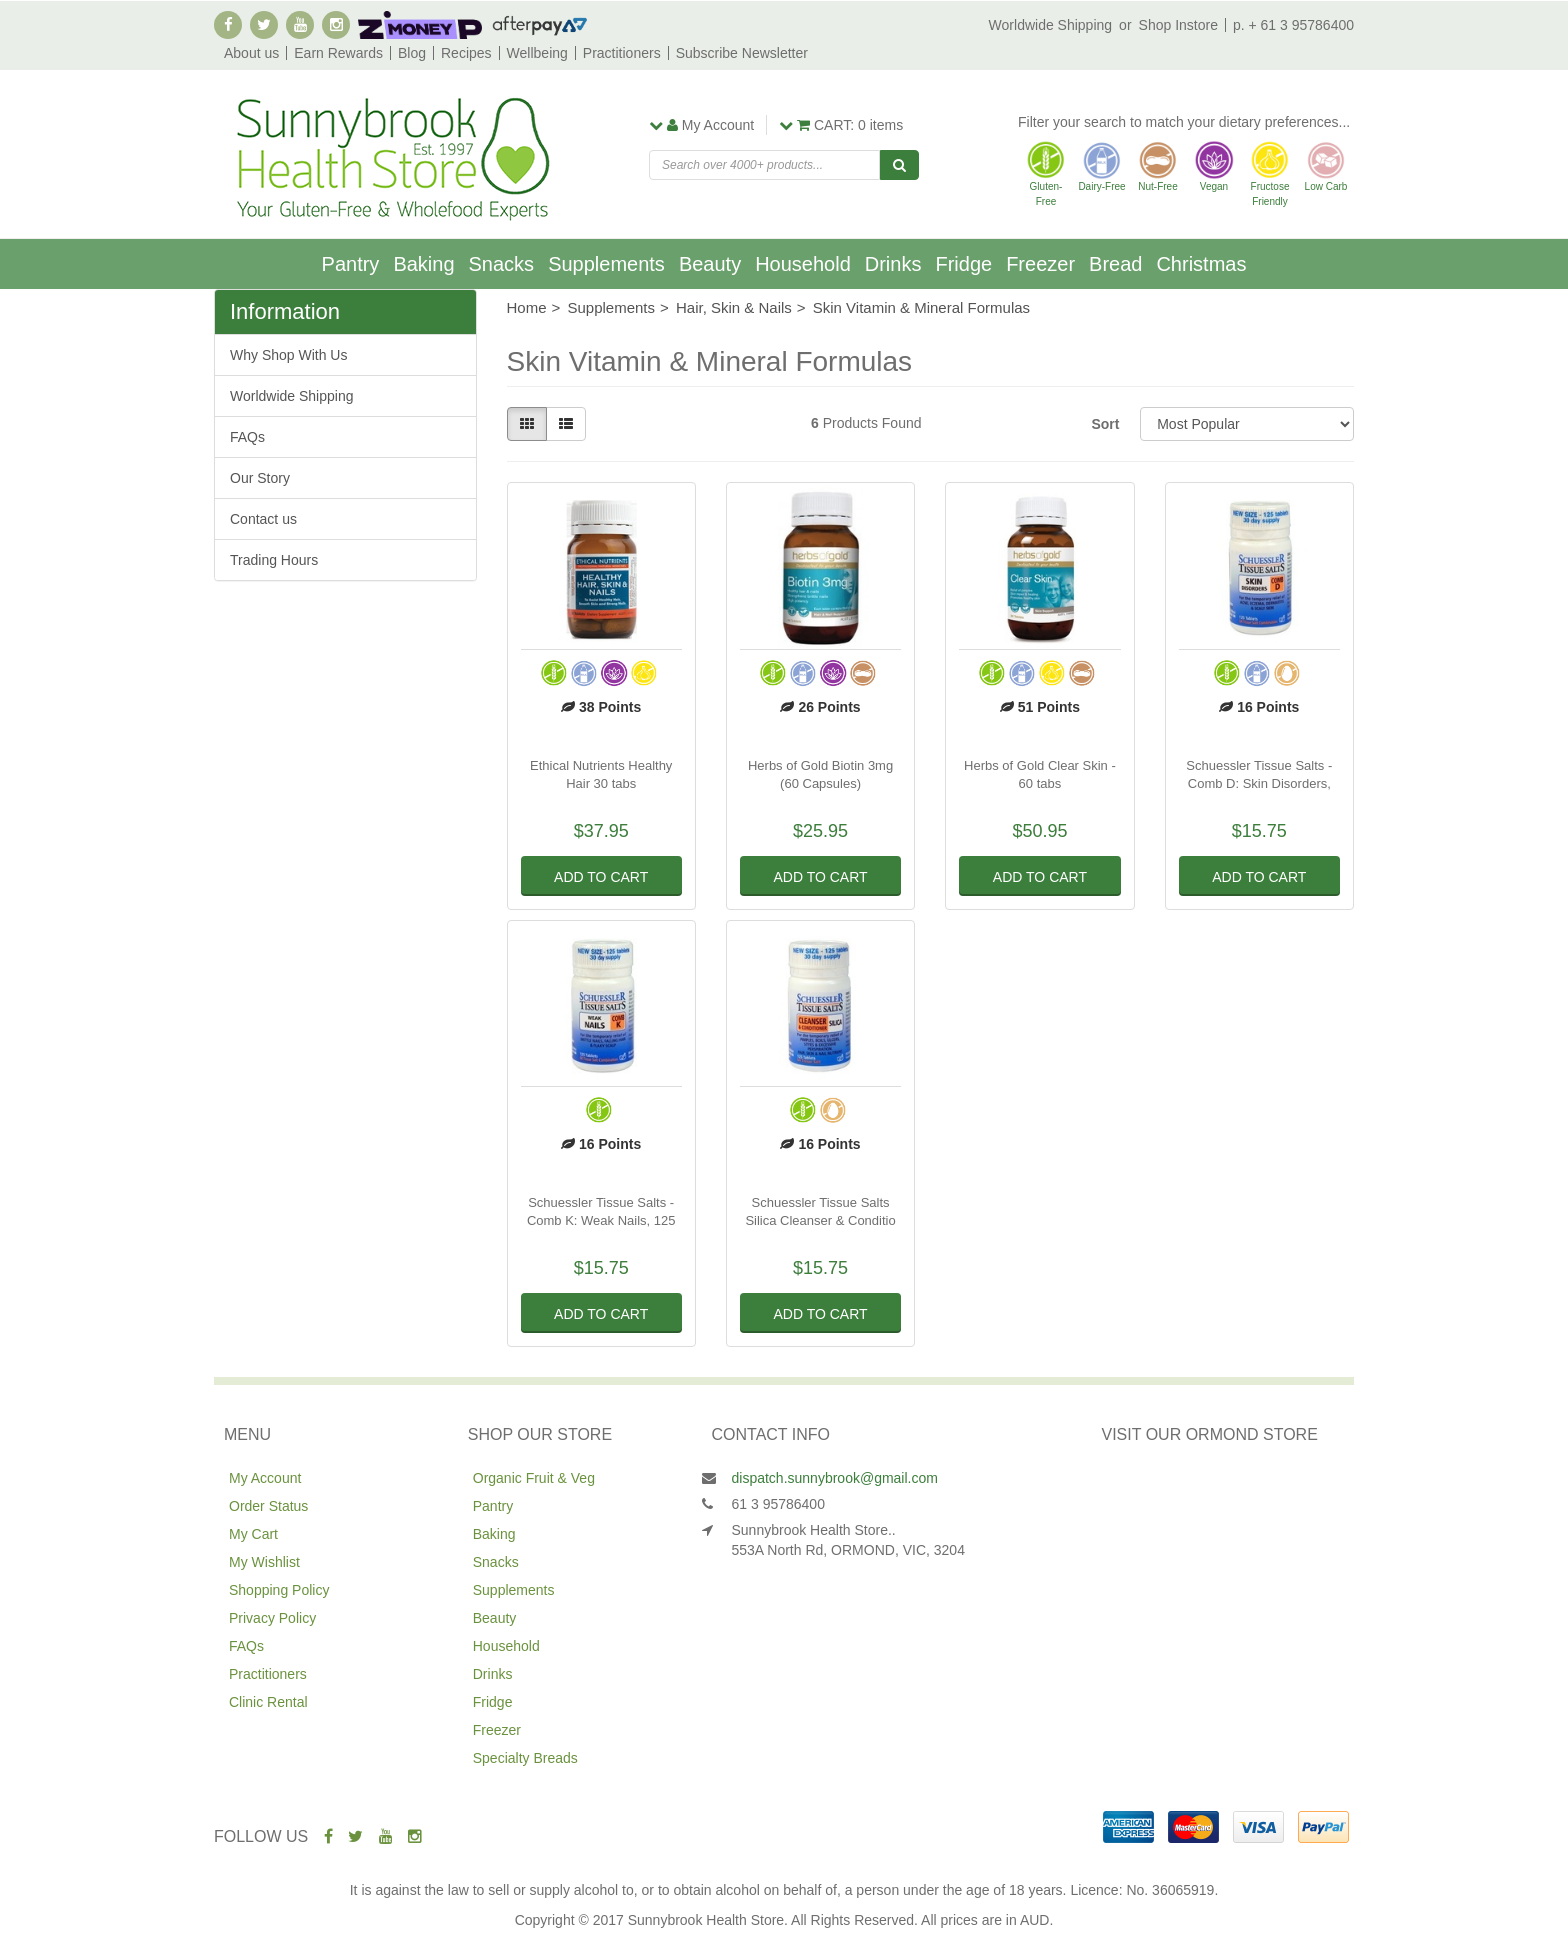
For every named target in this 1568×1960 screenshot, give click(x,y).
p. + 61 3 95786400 (1293, 25)
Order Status (268, 1506)
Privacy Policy (272, 1618)
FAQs (247, 437)
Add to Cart (601, 877)
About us (251, 53)
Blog (412, 53)
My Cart (253, 1534)
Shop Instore (1178, 25)
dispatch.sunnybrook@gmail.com (835, 1478)
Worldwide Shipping (1050, 25)
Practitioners (622, 53)
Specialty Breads (525, 1758)
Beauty (710, 264)
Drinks (893, 264)
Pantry (351, 264)
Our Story (260, 478)
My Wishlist (264, 1562)
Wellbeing (537, 53)
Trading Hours (274, 560)
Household (803, 264)
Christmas (1201, 264)
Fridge (963, 264)
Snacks (502, 264)
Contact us (263, 519)
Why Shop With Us (288, 355)
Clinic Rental (268, 1702)
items (841, 125)
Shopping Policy (279, 1590)
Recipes (466, 53)
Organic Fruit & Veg (534, 1478)
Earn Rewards (338, 53)
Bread (1115, 264)
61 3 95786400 (778, 1504)
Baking (423, 264)
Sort (1105, 424)
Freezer (1040, 264)
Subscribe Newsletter (742, 53)
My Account (265, 1478)
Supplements (606, 264)
